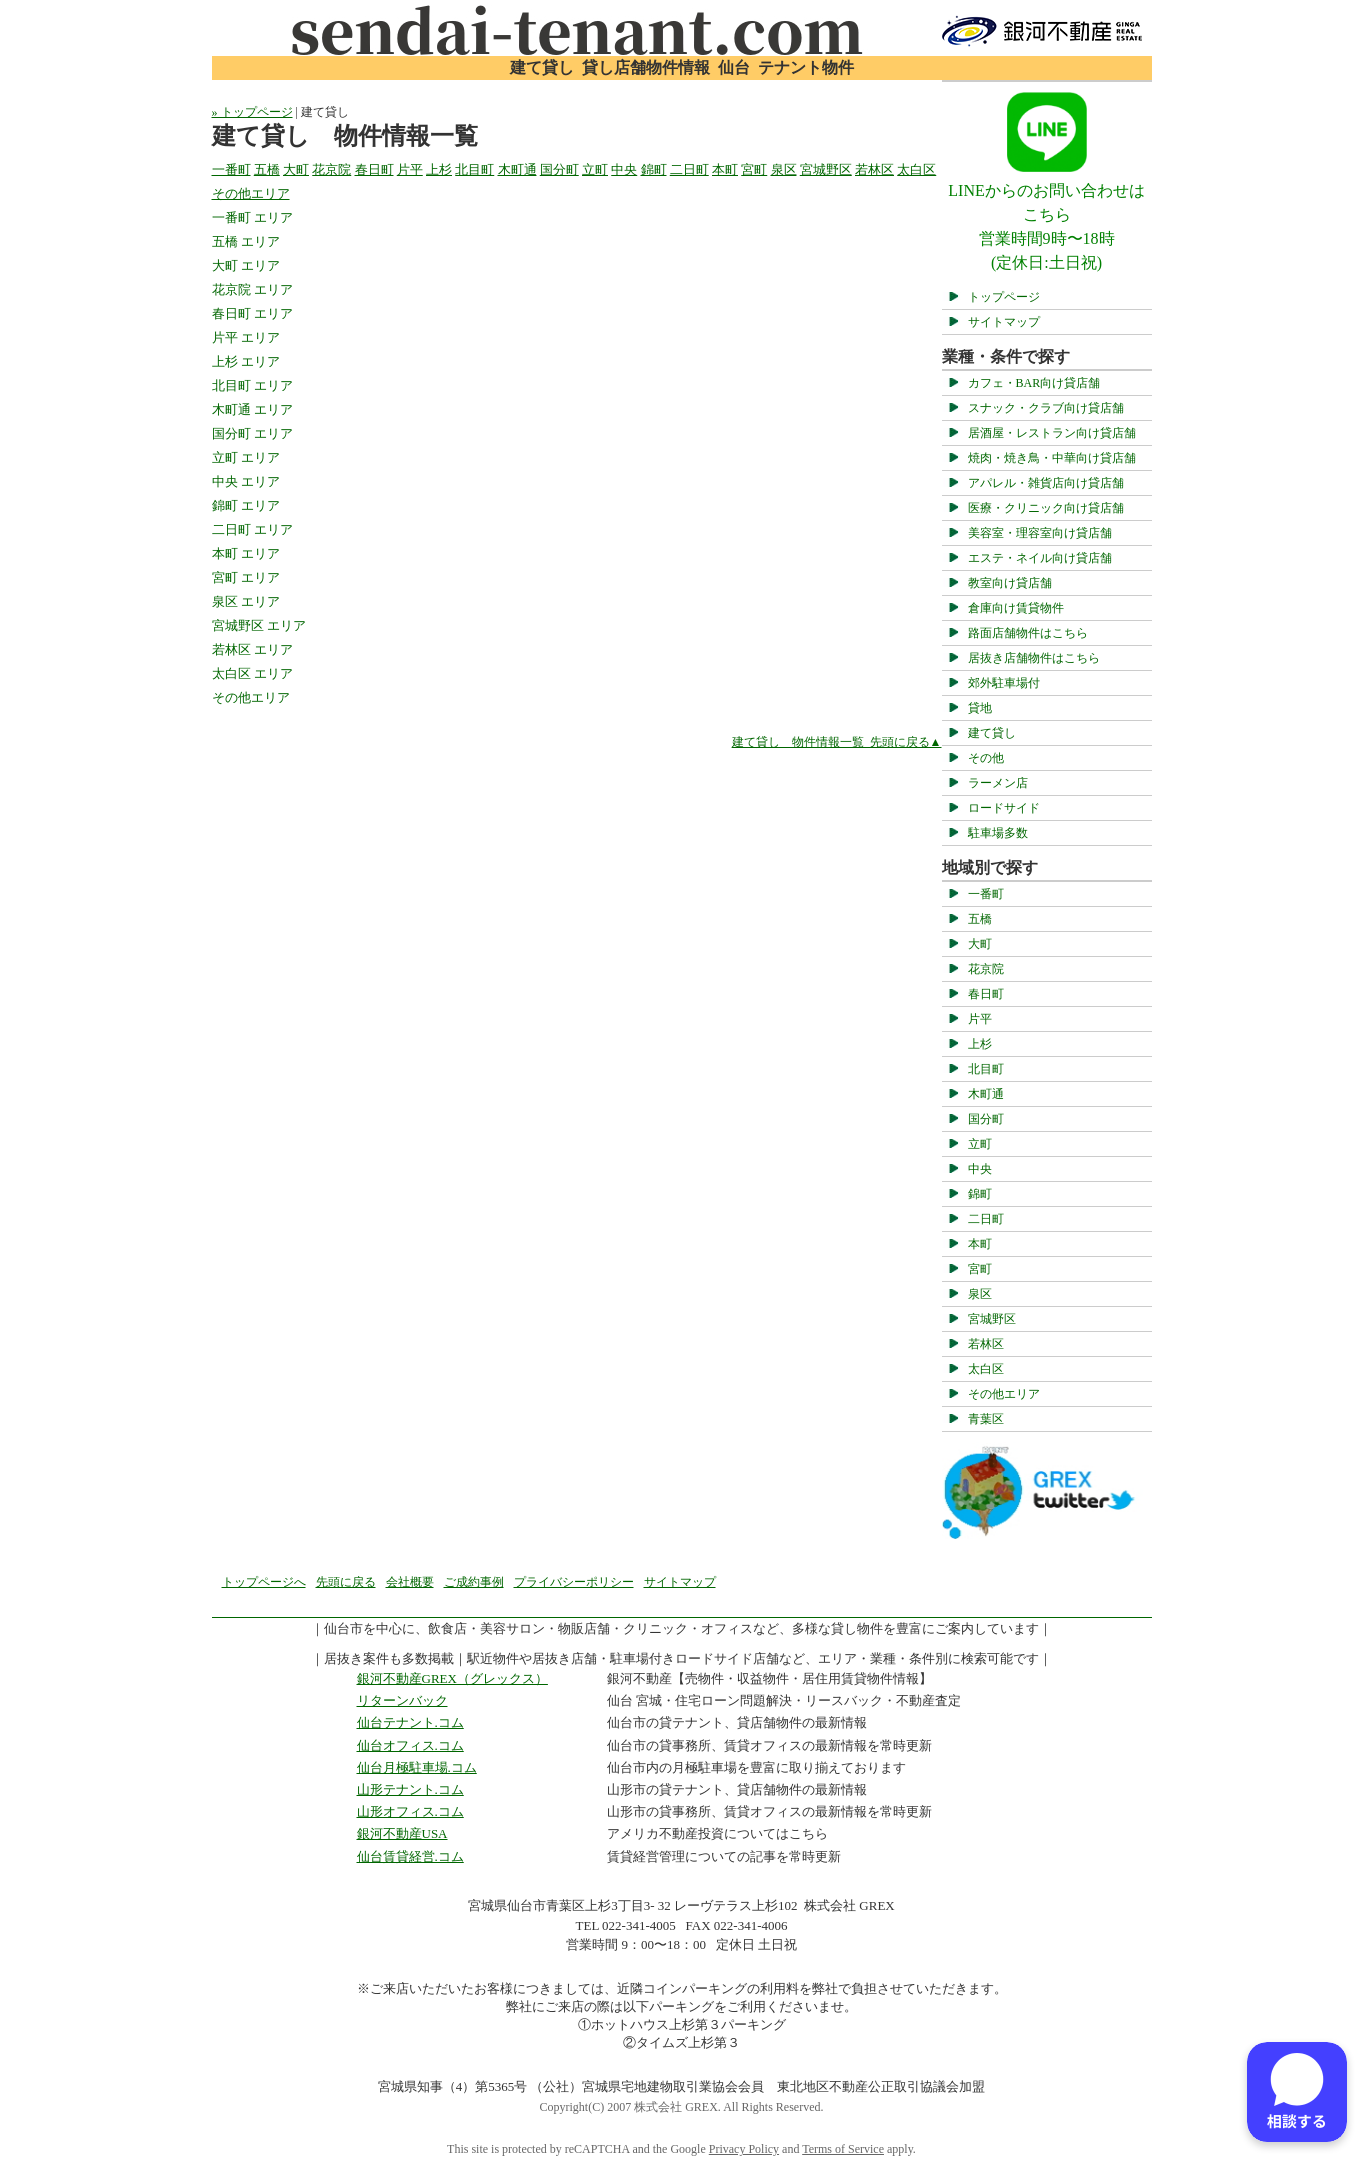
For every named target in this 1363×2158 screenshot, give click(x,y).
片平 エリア (246, 337)
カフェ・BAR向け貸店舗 (1034, 383)
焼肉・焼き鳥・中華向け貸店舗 (1052, 458)
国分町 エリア (252, 433)
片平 (980, 1019)
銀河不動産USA (402, 1833)
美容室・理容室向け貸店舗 (1040, 533)
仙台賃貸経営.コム (410, 1856)
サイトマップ (1004, 322)
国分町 (986, 1119)
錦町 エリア (246, 505)
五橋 (980, 919)
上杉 (980, 1044)
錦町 (980, 1194)
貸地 (980, 708)
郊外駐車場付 (1004, 683)
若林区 (986, 1344)
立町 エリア (246, 457)
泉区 (980, 1294)
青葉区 (986, 1419)
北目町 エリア (252, 385)
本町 (980, 1244)
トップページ (1004, 297)
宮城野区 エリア (259, 625)
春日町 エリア (252, 313)
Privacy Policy (744, 2149)
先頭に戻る (346, 1582)
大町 (980, 944)
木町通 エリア (252, 409)
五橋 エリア (246, 241)
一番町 (986, 894)
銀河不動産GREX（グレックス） (452, 1678)
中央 (980, 1169)
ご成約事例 (474, 1582)
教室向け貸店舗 (1010, 583)
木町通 (986, 1094)
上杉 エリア (246, 361)
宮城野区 (992, 1319)
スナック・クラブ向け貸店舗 (1046, 408)
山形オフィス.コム (410, 1811)
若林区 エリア (252, 649)
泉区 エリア (246, 601)
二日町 (986, 1219)
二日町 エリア (252, 529)
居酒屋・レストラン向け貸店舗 (1052, 433)
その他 (986, 758)
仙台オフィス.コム (410, 1745)
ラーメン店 (998, 783)
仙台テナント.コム (410, 1722)
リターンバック (402, 1700)
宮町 (980, 1269)
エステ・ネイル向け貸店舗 (1040, 558)
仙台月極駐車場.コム (417, 1767)
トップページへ (264, 1582)
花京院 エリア (252, 289)
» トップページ (252, 112)
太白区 (986, 1369)
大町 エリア (246, 265)
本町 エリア (246, 553)
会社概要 (410, 1582)
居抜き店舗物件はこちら (1034, 658)
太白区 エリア (252, 673)
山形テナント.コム (410, 1789)
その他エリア (1004, 1394)
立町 (980, 1144)
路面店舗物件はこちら (1028, 633)
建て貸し (992, 733)
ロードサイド (1004, 808)
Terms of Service (843, 2149)
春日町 (986, 994)
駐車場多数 (998, 833)
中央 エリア (246, 481)
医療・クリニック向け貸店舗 (1046, 508)
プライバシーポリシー (574, 1582)
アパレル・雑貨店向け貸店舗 (1046, 483)
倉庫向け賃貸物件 (1016, 608)
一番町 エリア (252, 217)
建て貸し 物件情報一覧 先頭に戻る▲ (837, 742)
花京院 (986, 969)
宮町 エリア (246, 577)
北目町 (986, 1069)
